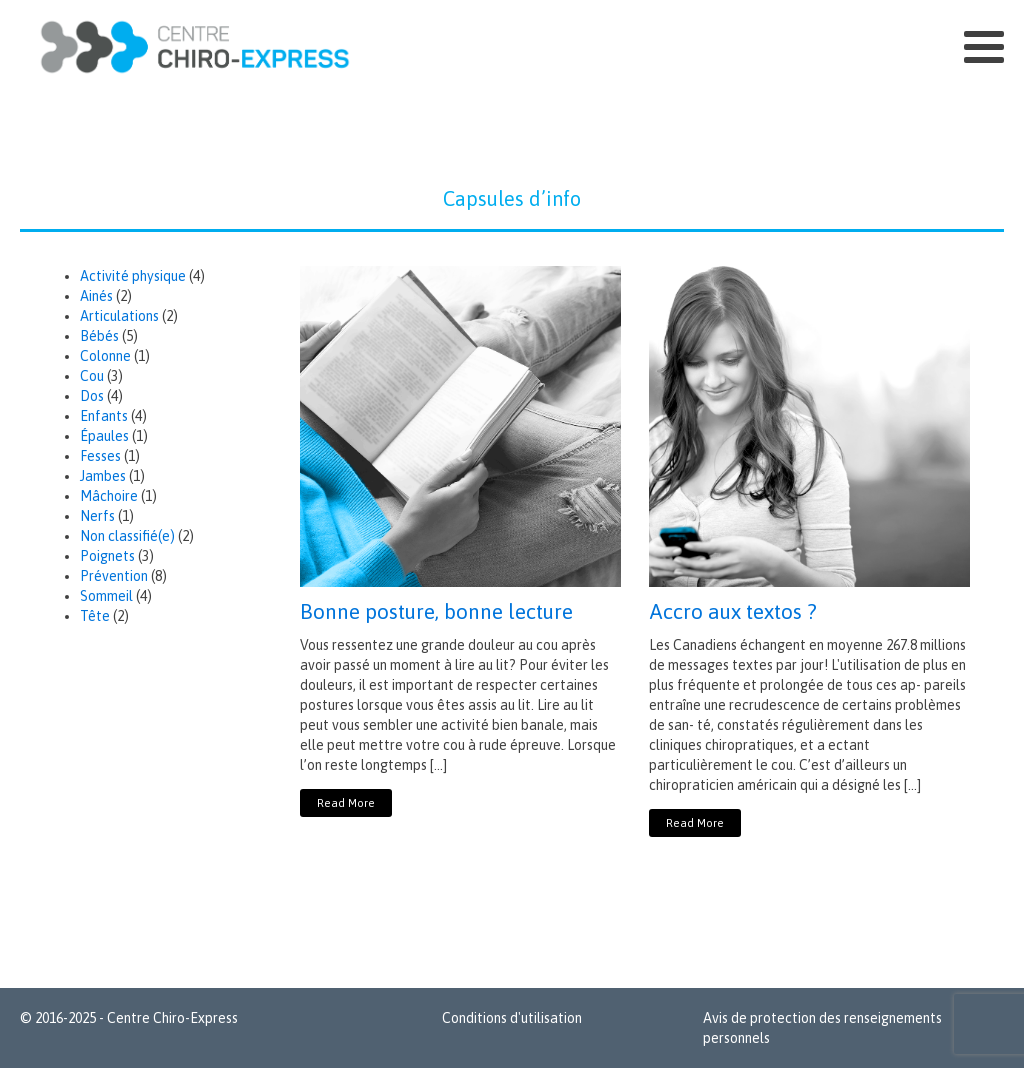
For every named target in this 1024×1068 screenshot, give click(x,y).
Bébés (99, 336)
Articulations (119, 316)
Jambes (103, 476)
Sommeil (106, 596)
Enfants (104, 416)
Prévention (114, 576)
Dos (92, 396)
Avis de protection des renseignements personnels (822, 1028)
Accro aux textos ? (733, 611)
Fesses (100, 456)
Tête (95, 616)
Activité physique (133, 276)
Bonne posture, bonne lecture (436, 611)
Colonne (105, 356)
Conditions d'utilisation (512, 1018)
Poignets (107, 556)
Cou (92, 376)
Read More (346, 803)
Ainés (96, 296)
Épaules (104, 436)
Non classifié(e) (127, 536)
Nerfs (97, 516)
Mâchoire (109, 496)
